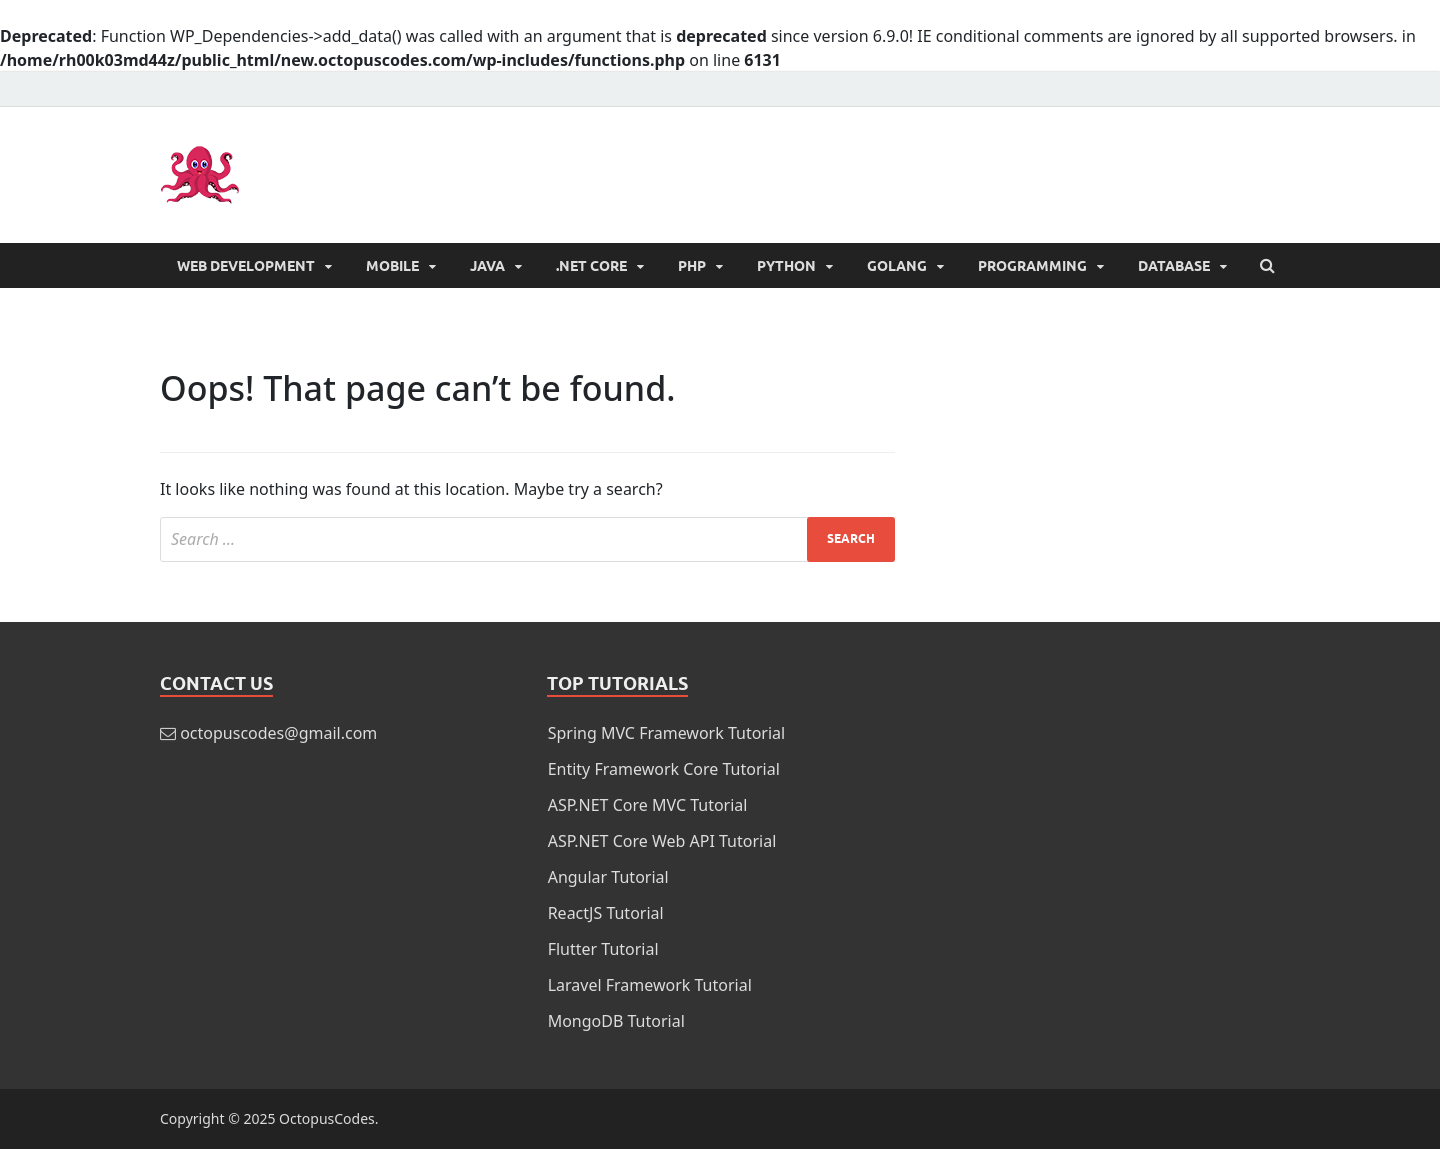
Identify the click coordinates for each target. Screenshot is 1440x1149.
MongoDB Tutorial (616, 1021)
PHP (692, 266)
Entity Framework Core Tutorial (664, 769)
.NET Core (591, 266)
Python (786, 266)
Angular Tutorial (608, 877)
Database (1174, 266)
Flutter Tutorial (603, 949)
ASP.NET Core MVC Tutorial (648, 805)
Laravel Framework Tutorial (650, 985)
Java (487, 266)
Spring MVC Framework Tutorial (667, 733)
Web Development (246, 266)
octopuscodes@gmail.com (278, 733)
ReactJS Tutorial (606, 913)
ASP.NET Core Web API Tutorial (662, 841)
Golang (897, 266)
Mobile (392, 266)
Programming (1032, 266)
